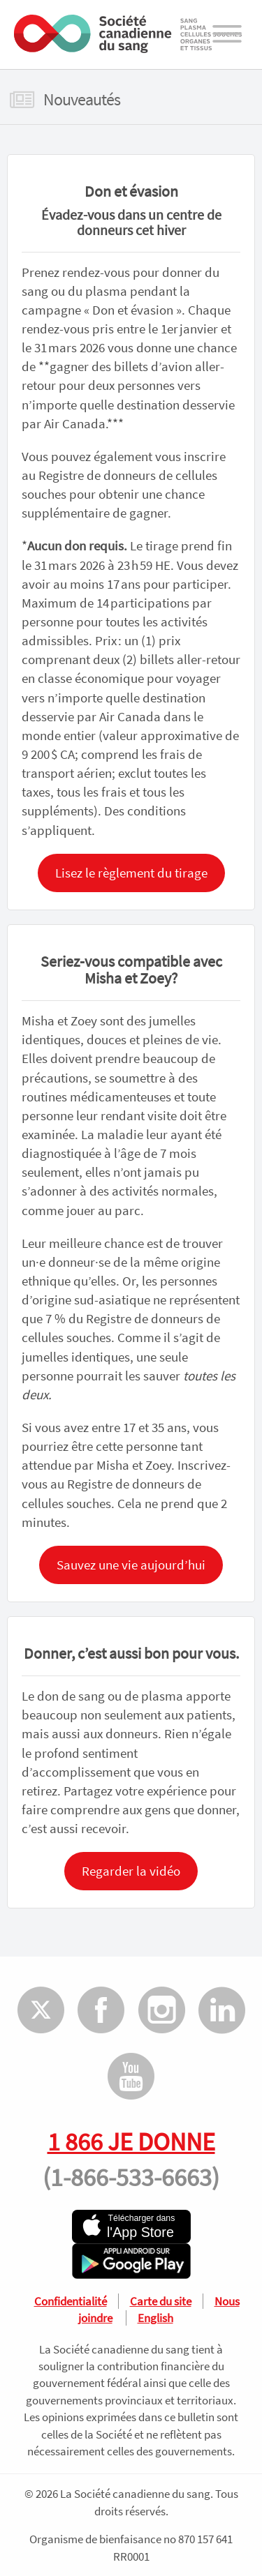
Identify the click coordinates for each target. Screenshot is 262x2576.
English (155, 2318)
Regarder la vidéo (131, 1870)
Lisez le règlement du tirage (131, 872)
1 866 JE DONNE (131, 2141)
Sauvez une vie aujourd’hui (131, 1564)
